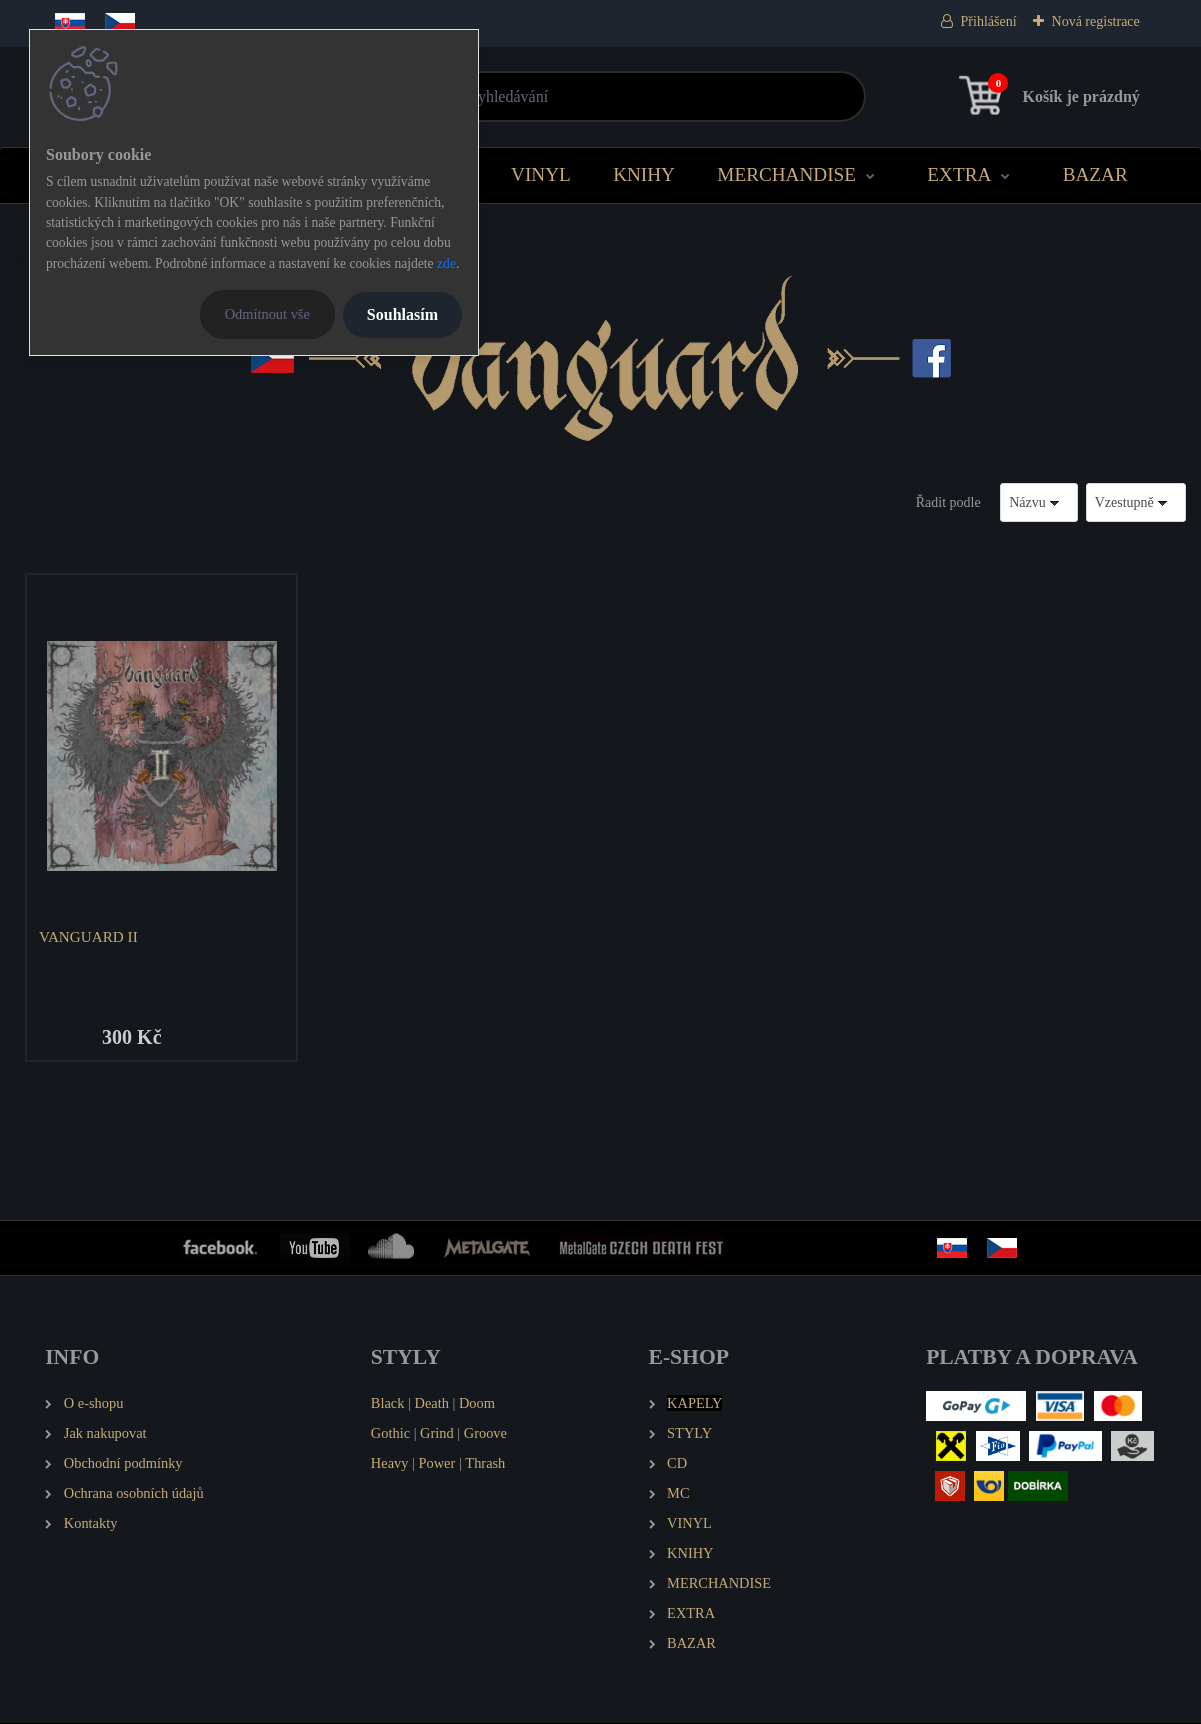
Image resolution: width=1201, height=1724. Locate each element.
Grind (437, 1434)
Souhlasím (402, 314)
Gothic (390, 1434)
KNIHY (644, 174)
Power (437, 1464)
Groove (485, 1434)
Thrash (485, 1464)
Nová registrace (1096, 21)
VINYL (541, 174)
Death (432, 1404)
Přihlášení (989, 21)
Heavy (390, 1464)
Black (388, 1404)
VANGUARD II (89, 936)
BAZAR (1095, 174)
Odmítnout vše (267, 314)
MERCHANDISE (786, 174)
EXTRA (959, 174)
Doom (477, 1404)
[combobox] (1039, 502)
